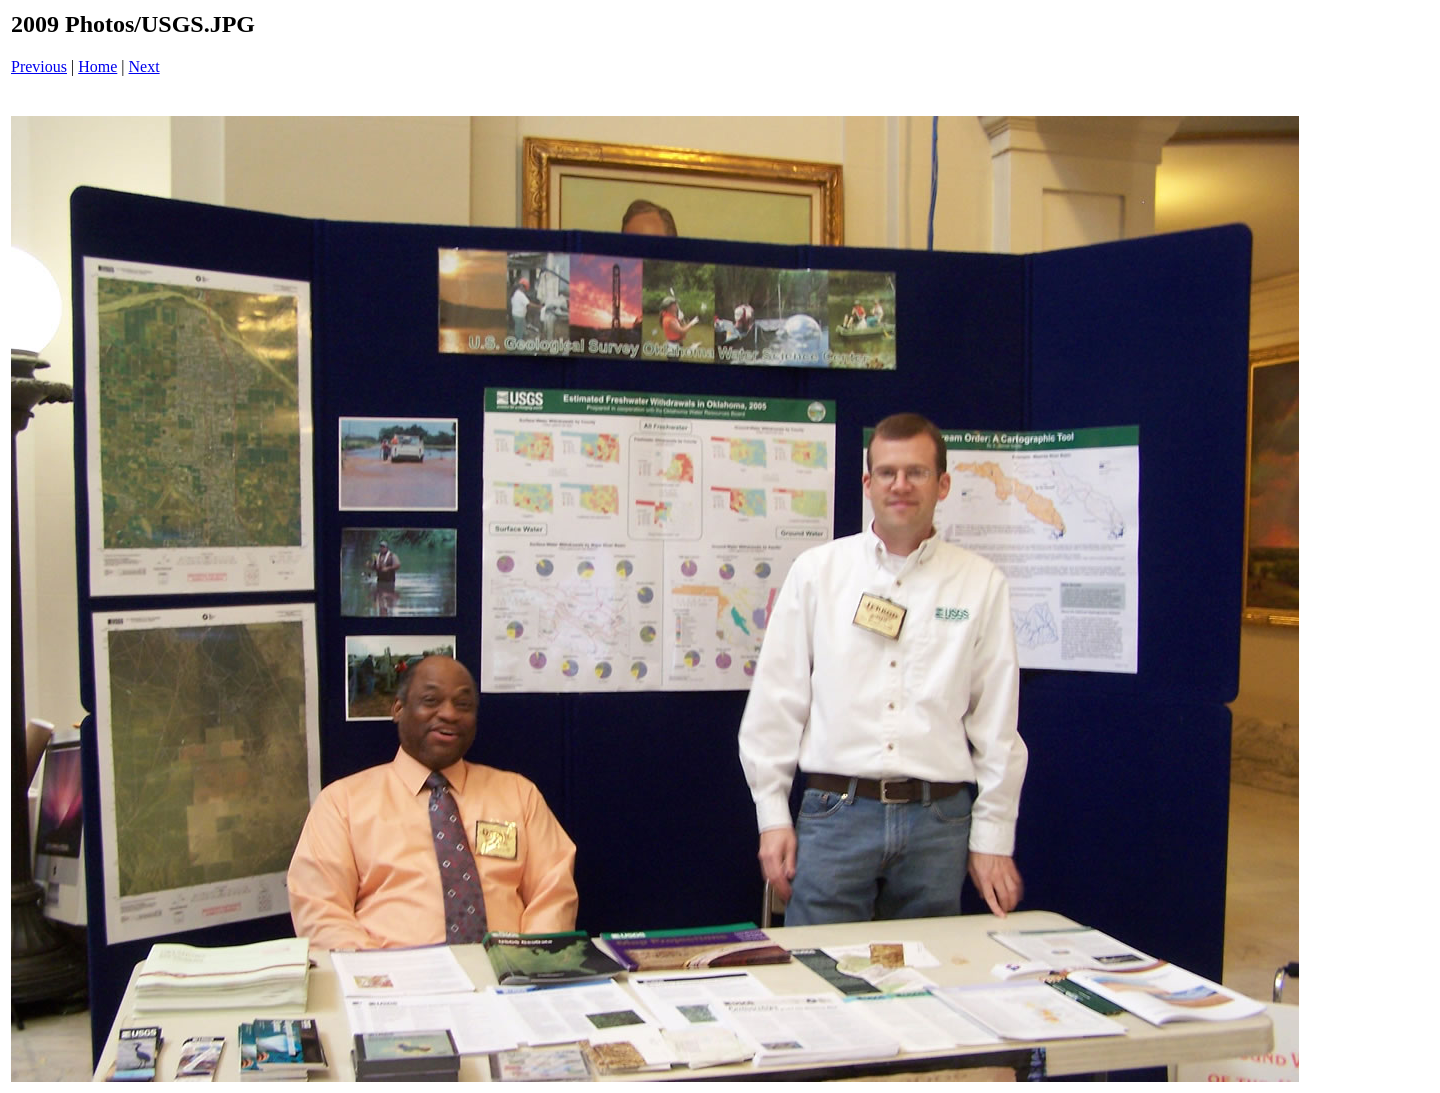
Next (144, 66)
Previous (39, 66)
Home (97, 66)
